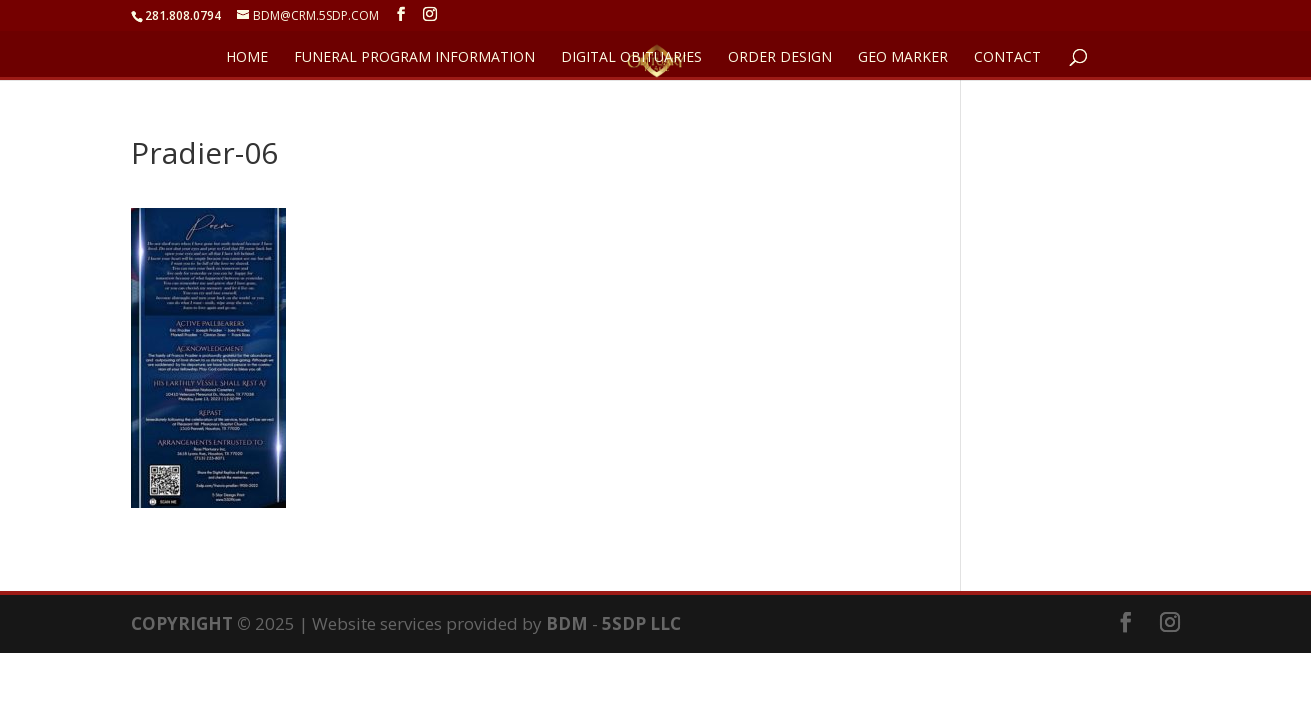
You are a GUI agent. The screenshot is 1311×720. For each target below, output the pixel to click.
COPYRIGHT (182, 623)
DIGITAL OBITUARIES (631, 58)
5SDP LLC (641, 623)
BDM (567, 623)
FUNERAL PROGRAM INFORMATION (414, 58)
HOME (247, 58)
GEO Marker (903, 58)
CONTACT (1007, 58)
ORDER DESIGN (780, 58)
